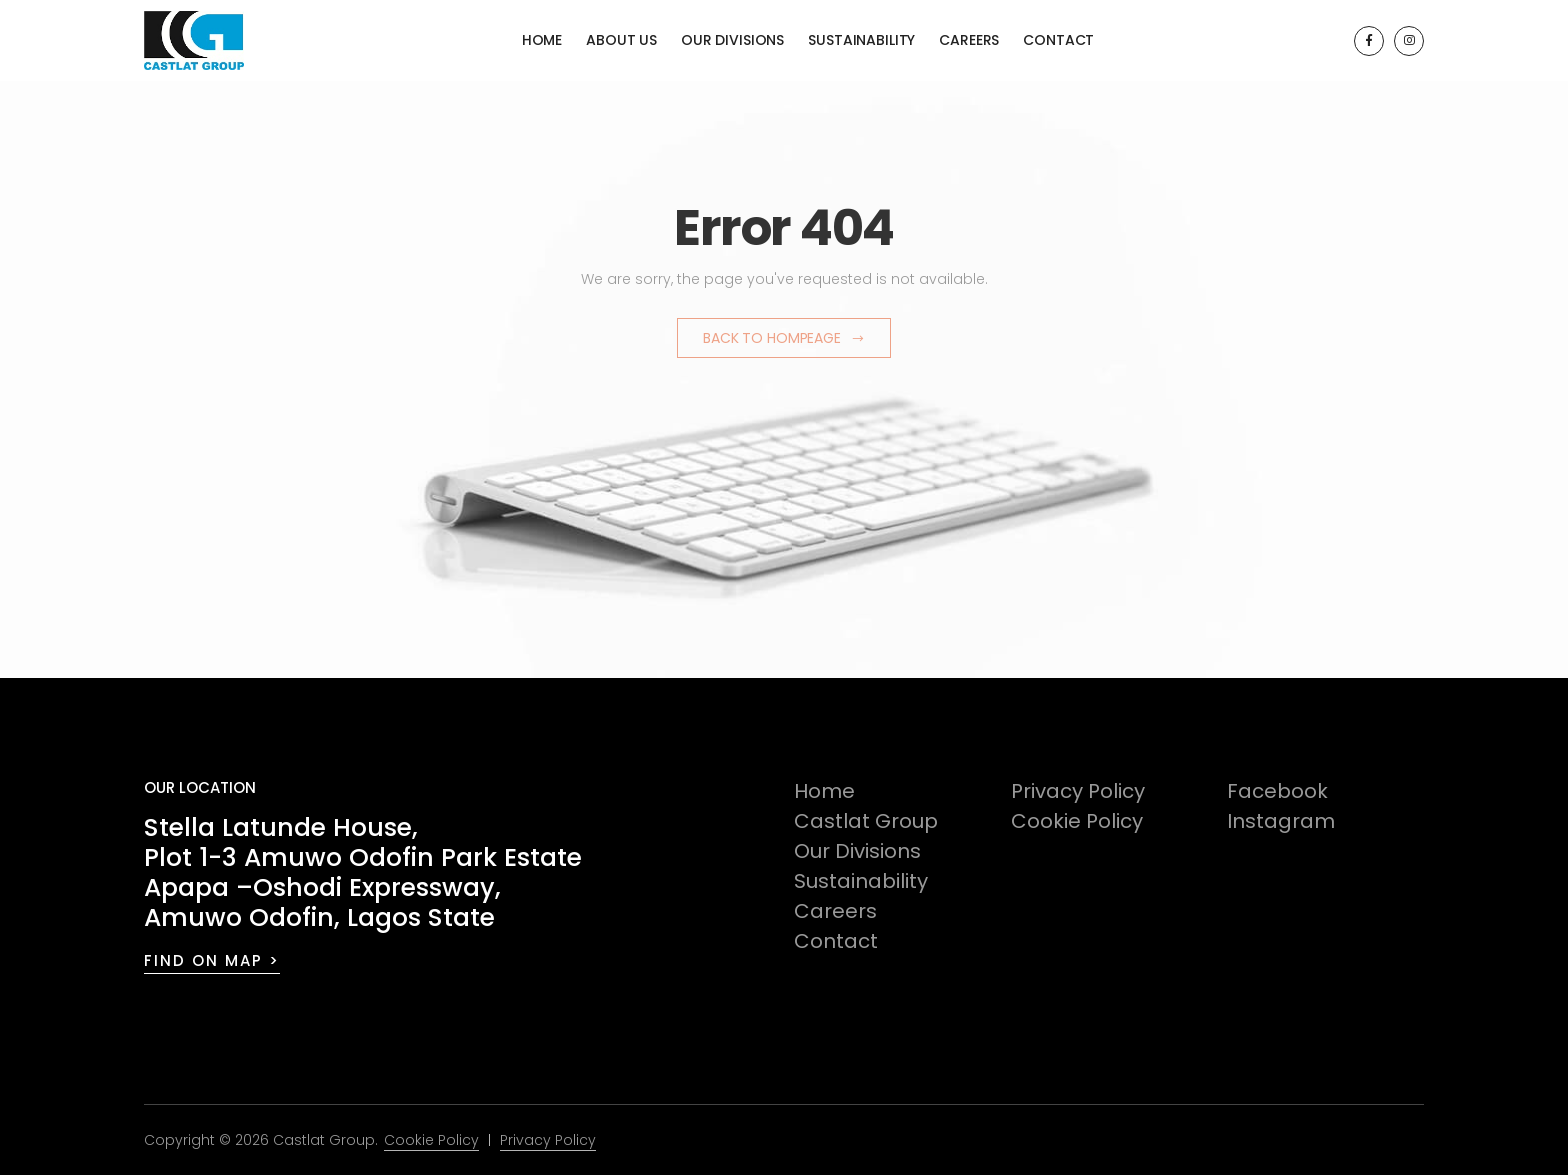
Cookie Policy (1077, 821)
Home (542, 40)
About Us (621, 40)
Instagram (1281, 821)
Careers (969, 40)
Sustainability (861, 40)
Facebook (1277, 791)
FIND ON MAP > (212, 960)
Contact (1058, 40)
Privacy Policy (1078, 791)
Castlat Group (866, 821)
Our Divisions (732, 40)
